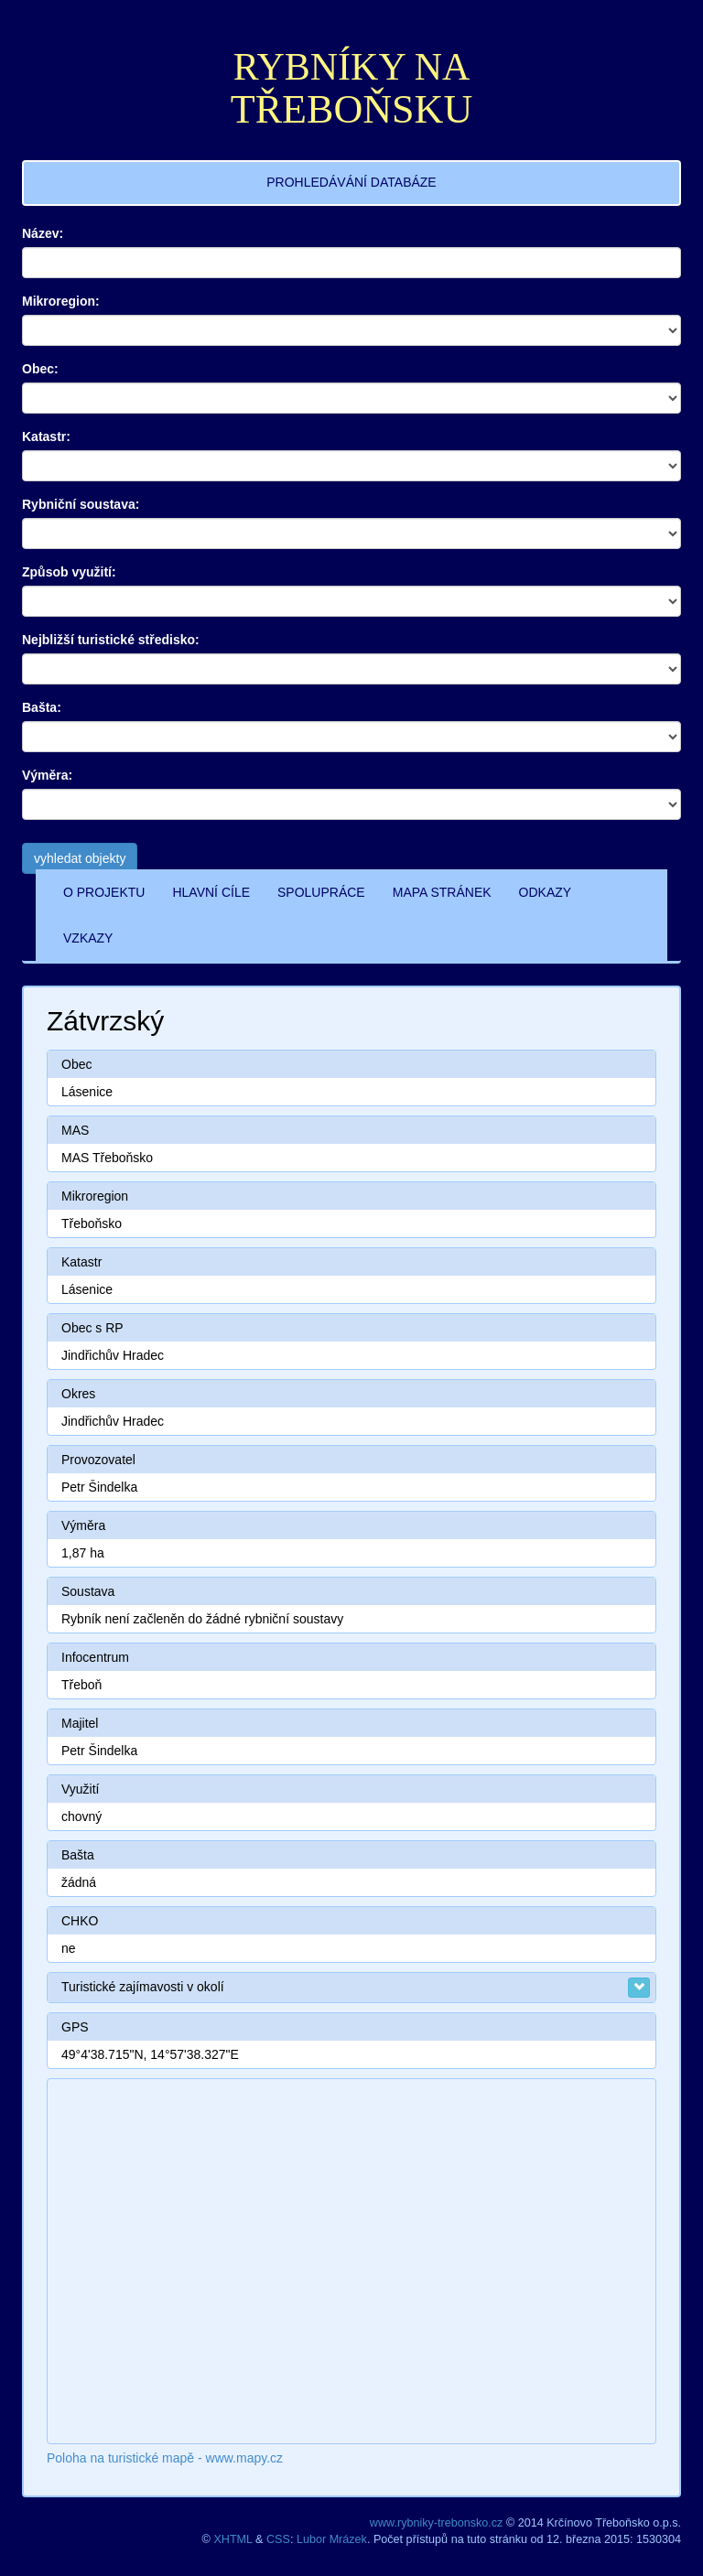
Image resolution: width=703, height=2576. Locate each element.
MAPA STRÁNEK (442, 892)
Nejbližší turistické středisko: (111, 639)
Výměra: (47, 775)
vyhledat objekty (79, 858)
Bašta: (41, 707)
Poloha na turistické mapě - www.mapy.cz (165, 2458)
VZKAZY (88, 938)
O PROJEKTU (104, 892)
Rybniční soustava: (80, 504)
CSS (278, 2539)
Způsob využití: (69, 572)
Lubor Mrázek (332, 2539)
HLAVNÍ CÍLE (211, 892)
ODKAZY (545, 892)
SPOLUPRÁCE (321, 892)
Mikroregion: (61, 301)
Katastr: (46, 436)
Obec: (40, 368)
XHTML (232, 2539)
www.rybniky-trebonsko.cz (436, 2523)
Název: (42, 233)
